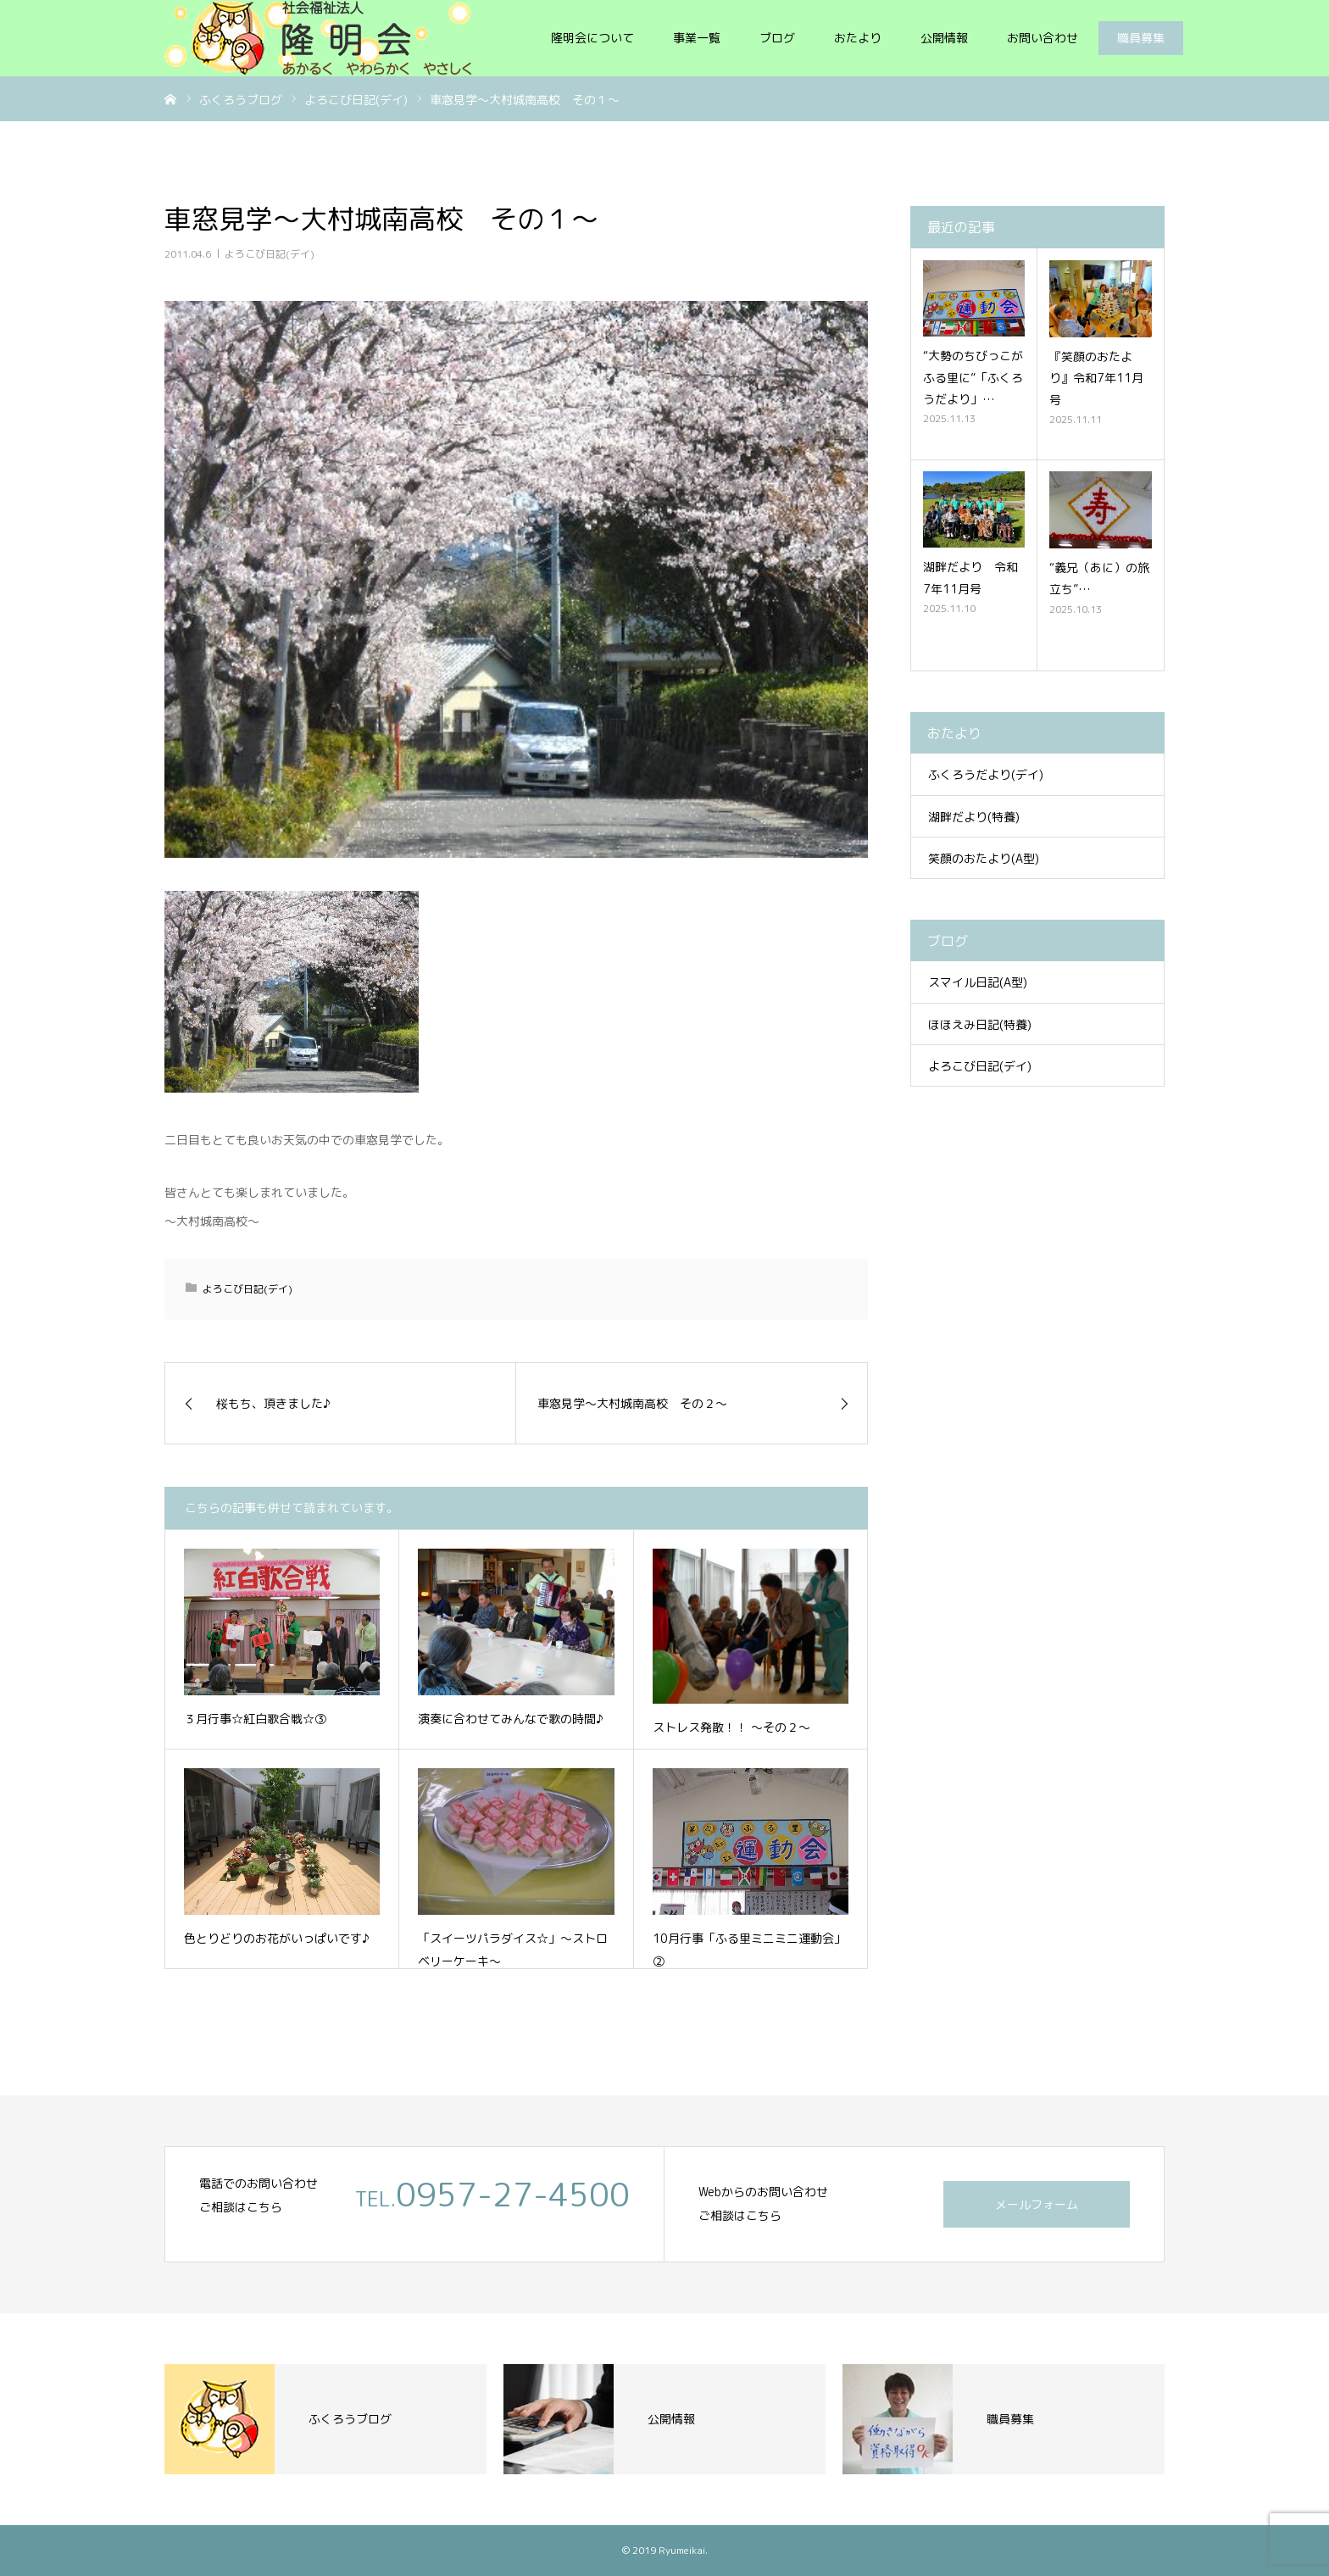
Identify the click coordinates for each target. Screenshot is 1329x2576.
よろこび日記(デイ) (269, 254)
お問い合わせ (1042, 38)
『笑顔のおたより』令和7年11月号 (1096, 377)
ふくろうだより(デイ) (985, 774)
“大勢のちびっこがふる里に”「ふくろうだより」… (973, 377)
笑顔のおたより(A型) (983, 858)
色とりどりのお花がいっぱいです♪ (277, 1938)
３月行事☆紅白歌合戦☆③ (255, 1719)
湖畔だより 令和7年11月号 (970, 577)
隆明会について (592, 38)
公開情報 (944, 38)
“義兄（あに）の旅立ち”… (1099, 578)
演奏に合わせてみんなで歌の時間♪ (510, 1719)
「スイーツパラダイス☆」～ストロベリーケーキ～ (513, 1949)
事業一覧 (696, 38)
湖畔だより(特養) (974, 817)
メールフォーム (1036, 2204)
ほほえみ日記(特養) (980, 1024)
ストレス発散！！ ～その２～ (731, 1727)
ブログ (777, 38)
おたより (857, 38)
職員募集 (1141, 38)
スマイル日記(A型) (977, 982)
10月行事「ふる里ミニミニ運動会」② (749, 1949)
